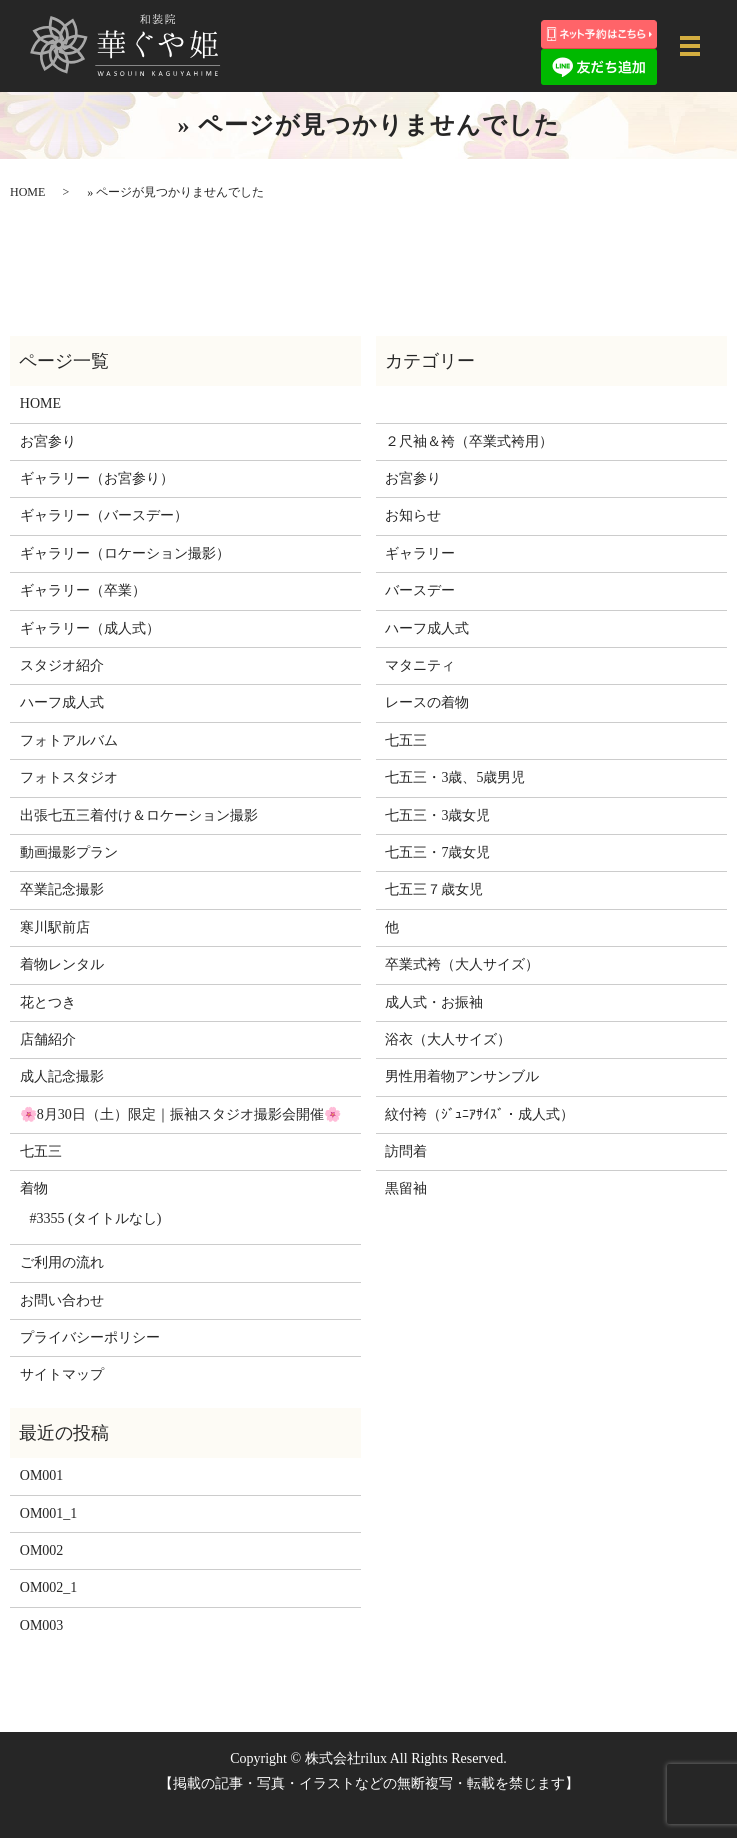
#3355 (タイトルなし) (96, 1218)
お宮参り (48, 441)
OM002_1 (49, 1587)
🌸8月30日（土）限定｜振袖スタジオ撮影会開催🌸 (180, 1114)
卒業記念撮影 (62, 889)
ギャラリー (420, 553)
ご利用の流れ (62, 1262)
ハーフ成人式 (62, 702)
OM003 (42, 1625)
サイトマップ (62, 1374)
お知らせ (413, 515)
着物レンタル (62, 964)
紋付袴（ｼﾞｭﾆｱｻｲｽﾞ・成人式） (479, 1114)
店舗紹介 (48, 1039)
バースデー (420, 590)
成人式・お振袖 (434, 1002)
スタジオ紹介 (62, 665)
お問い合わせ (62, 1300)
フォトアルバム (69, 740)
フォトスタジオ (69, 777)
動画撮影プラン (69, 852)
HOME (27, 192)
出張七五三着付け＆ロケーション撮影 (139, 815)
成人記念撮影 (62, 1076)
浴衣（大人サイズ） (448, 1039)
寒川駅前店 (55, 927)
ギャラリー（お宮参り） (97, 478)
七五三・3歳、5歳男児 (455, 777)
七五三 (41, 1151)
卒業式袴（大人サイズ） (462, 964)
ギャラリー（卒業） (83, 590)
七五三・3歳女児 (437, 815)
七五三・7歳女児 (437, 852)
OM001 (42, 1475)
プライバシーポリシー (90, 1337)
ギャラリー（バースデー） (104, 515)
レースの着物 (427, 702)
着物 (34, 1188)
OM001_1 (49, 1513)
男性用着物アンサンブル (462, 1076)
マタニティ (420, 665)
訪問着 (406, 1151)
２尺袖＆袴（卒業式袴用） (469, 441)
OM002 (42, 1550)
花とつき (48, 1002)
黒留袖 (406, 1188)
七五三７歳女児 (434, 889)
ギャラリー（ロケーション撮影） (125, 553)
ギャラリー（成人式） (90, 628)
